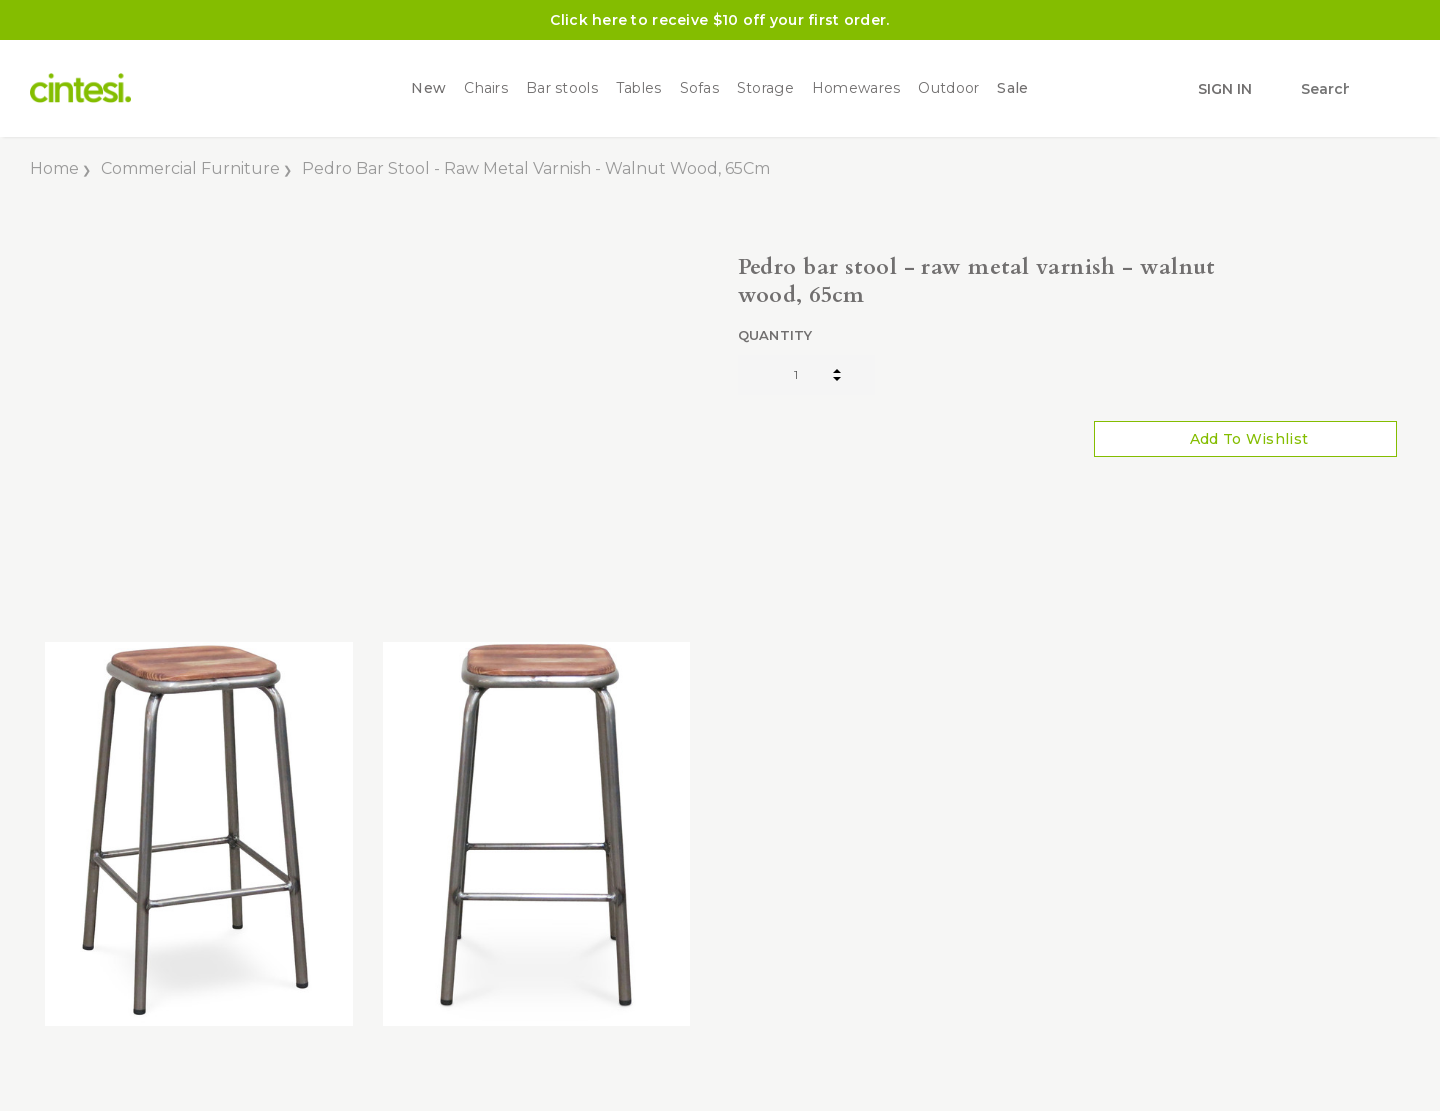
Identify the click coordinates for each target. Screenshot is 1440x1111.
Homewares (856, 88)
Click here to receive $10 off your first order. (719, 20)
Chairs (486, 88)
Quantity (775, 335)
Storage (765, 88)
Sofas (699, 88)
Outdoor (948, 88)
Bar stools (562, 88)
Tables (639, 88)
